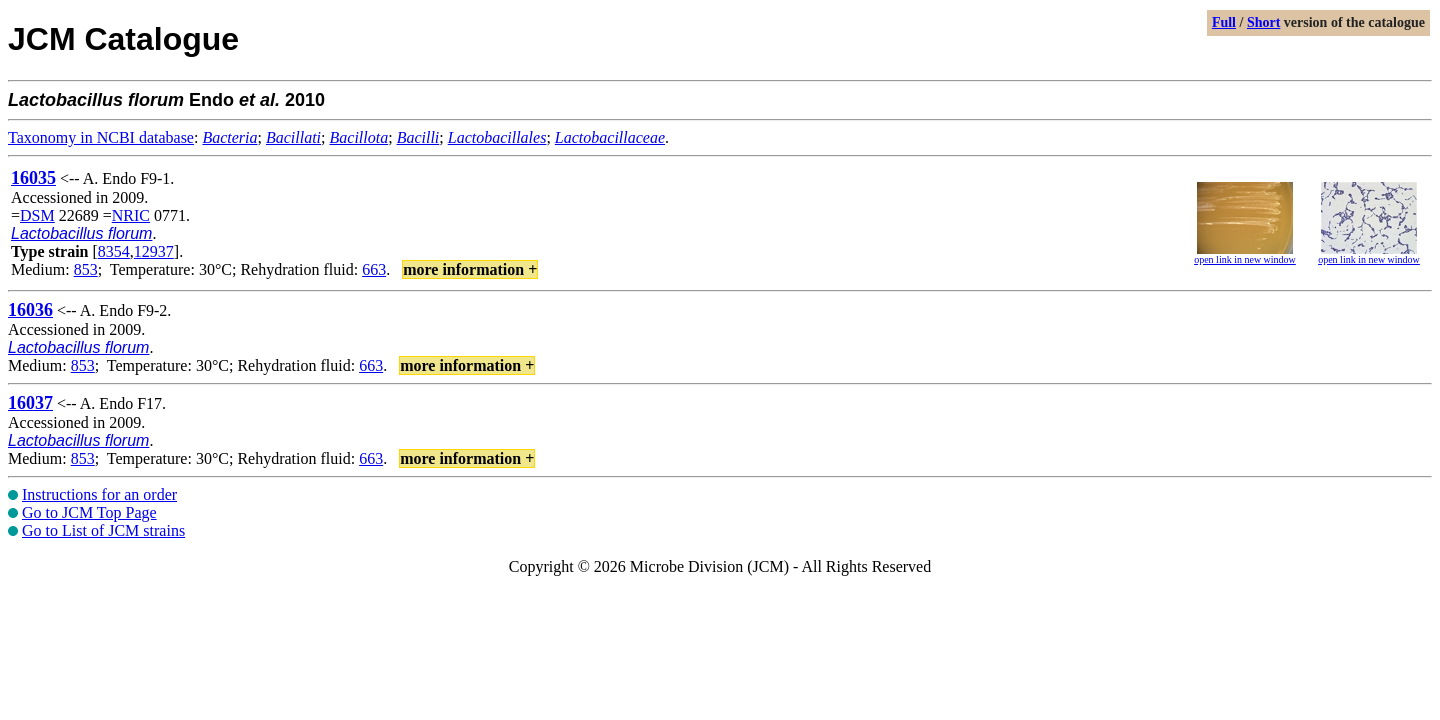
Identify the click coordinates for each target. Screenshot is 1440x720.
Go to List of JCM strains (103, 530)
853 (86, 269)
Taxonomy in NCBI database (101, 137)
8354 (114, 251)
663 (374, 269)
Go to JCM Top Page (89, 512)
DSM (37, 215)
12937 (154, 251)
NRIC (131, 215)
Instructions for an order (99, 494)
